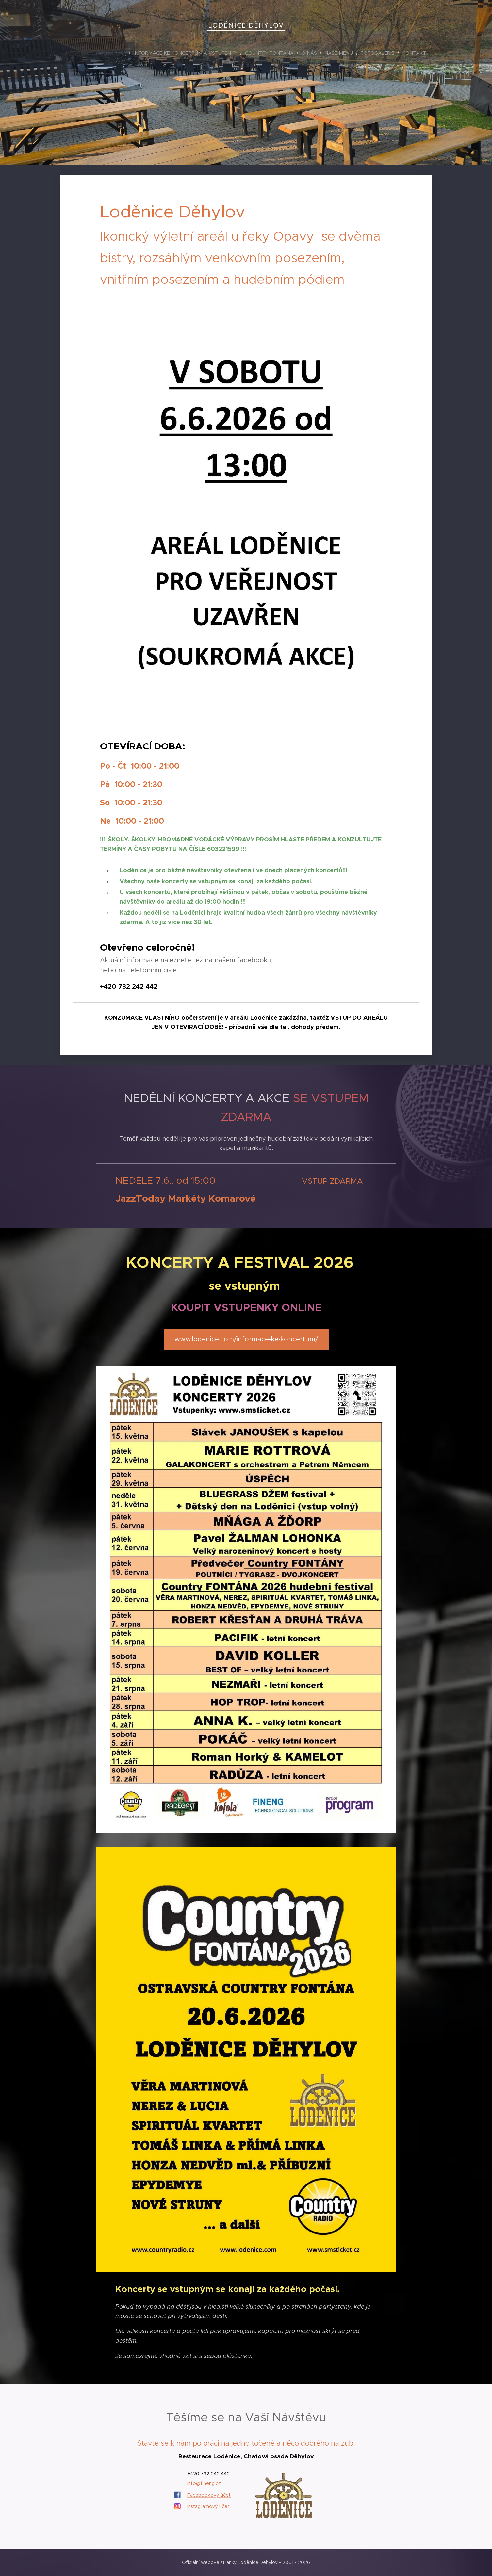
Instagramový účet (208, 2507)
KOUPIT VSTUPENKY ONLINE (246, 1307)
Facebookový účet (209, 2495)
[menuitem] (105, 53)
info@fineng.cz (204, 2484)
